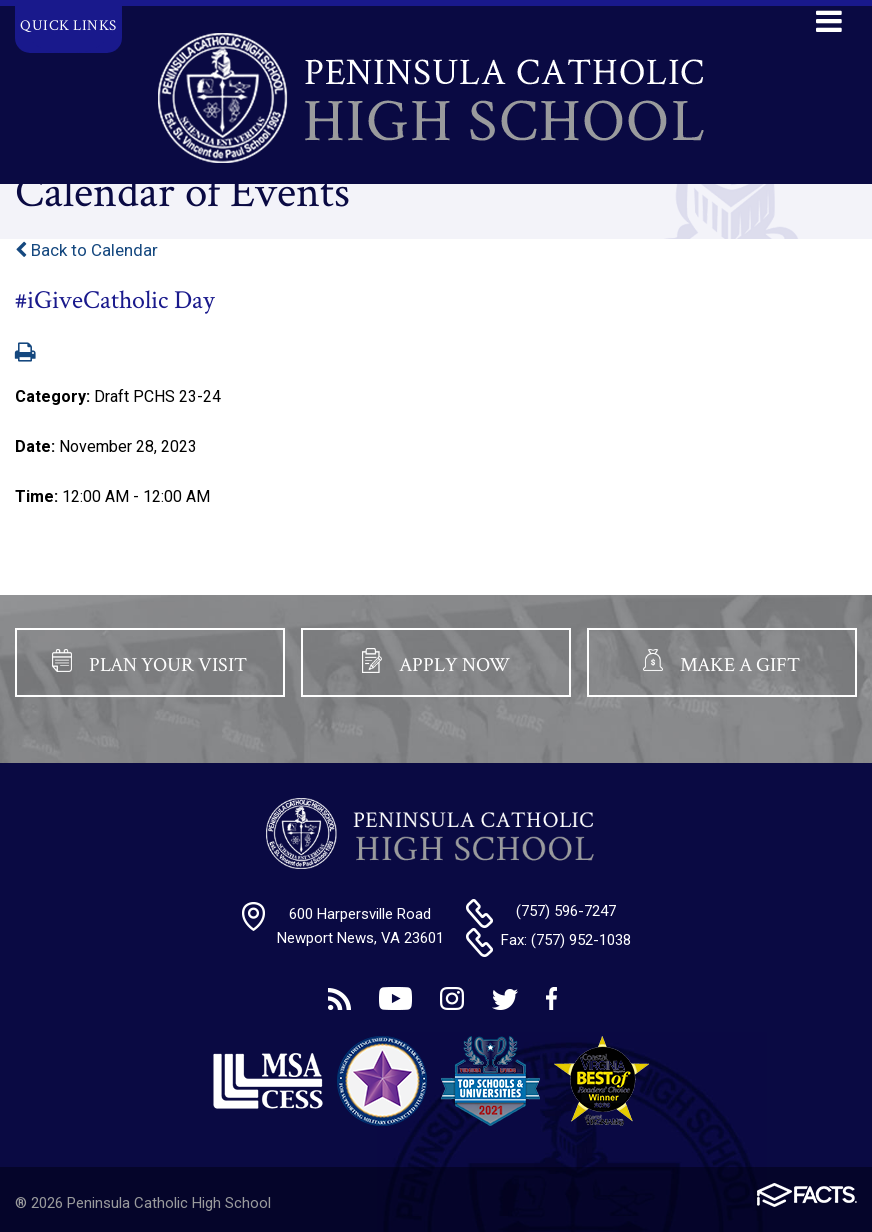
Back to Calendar (86, 250)
